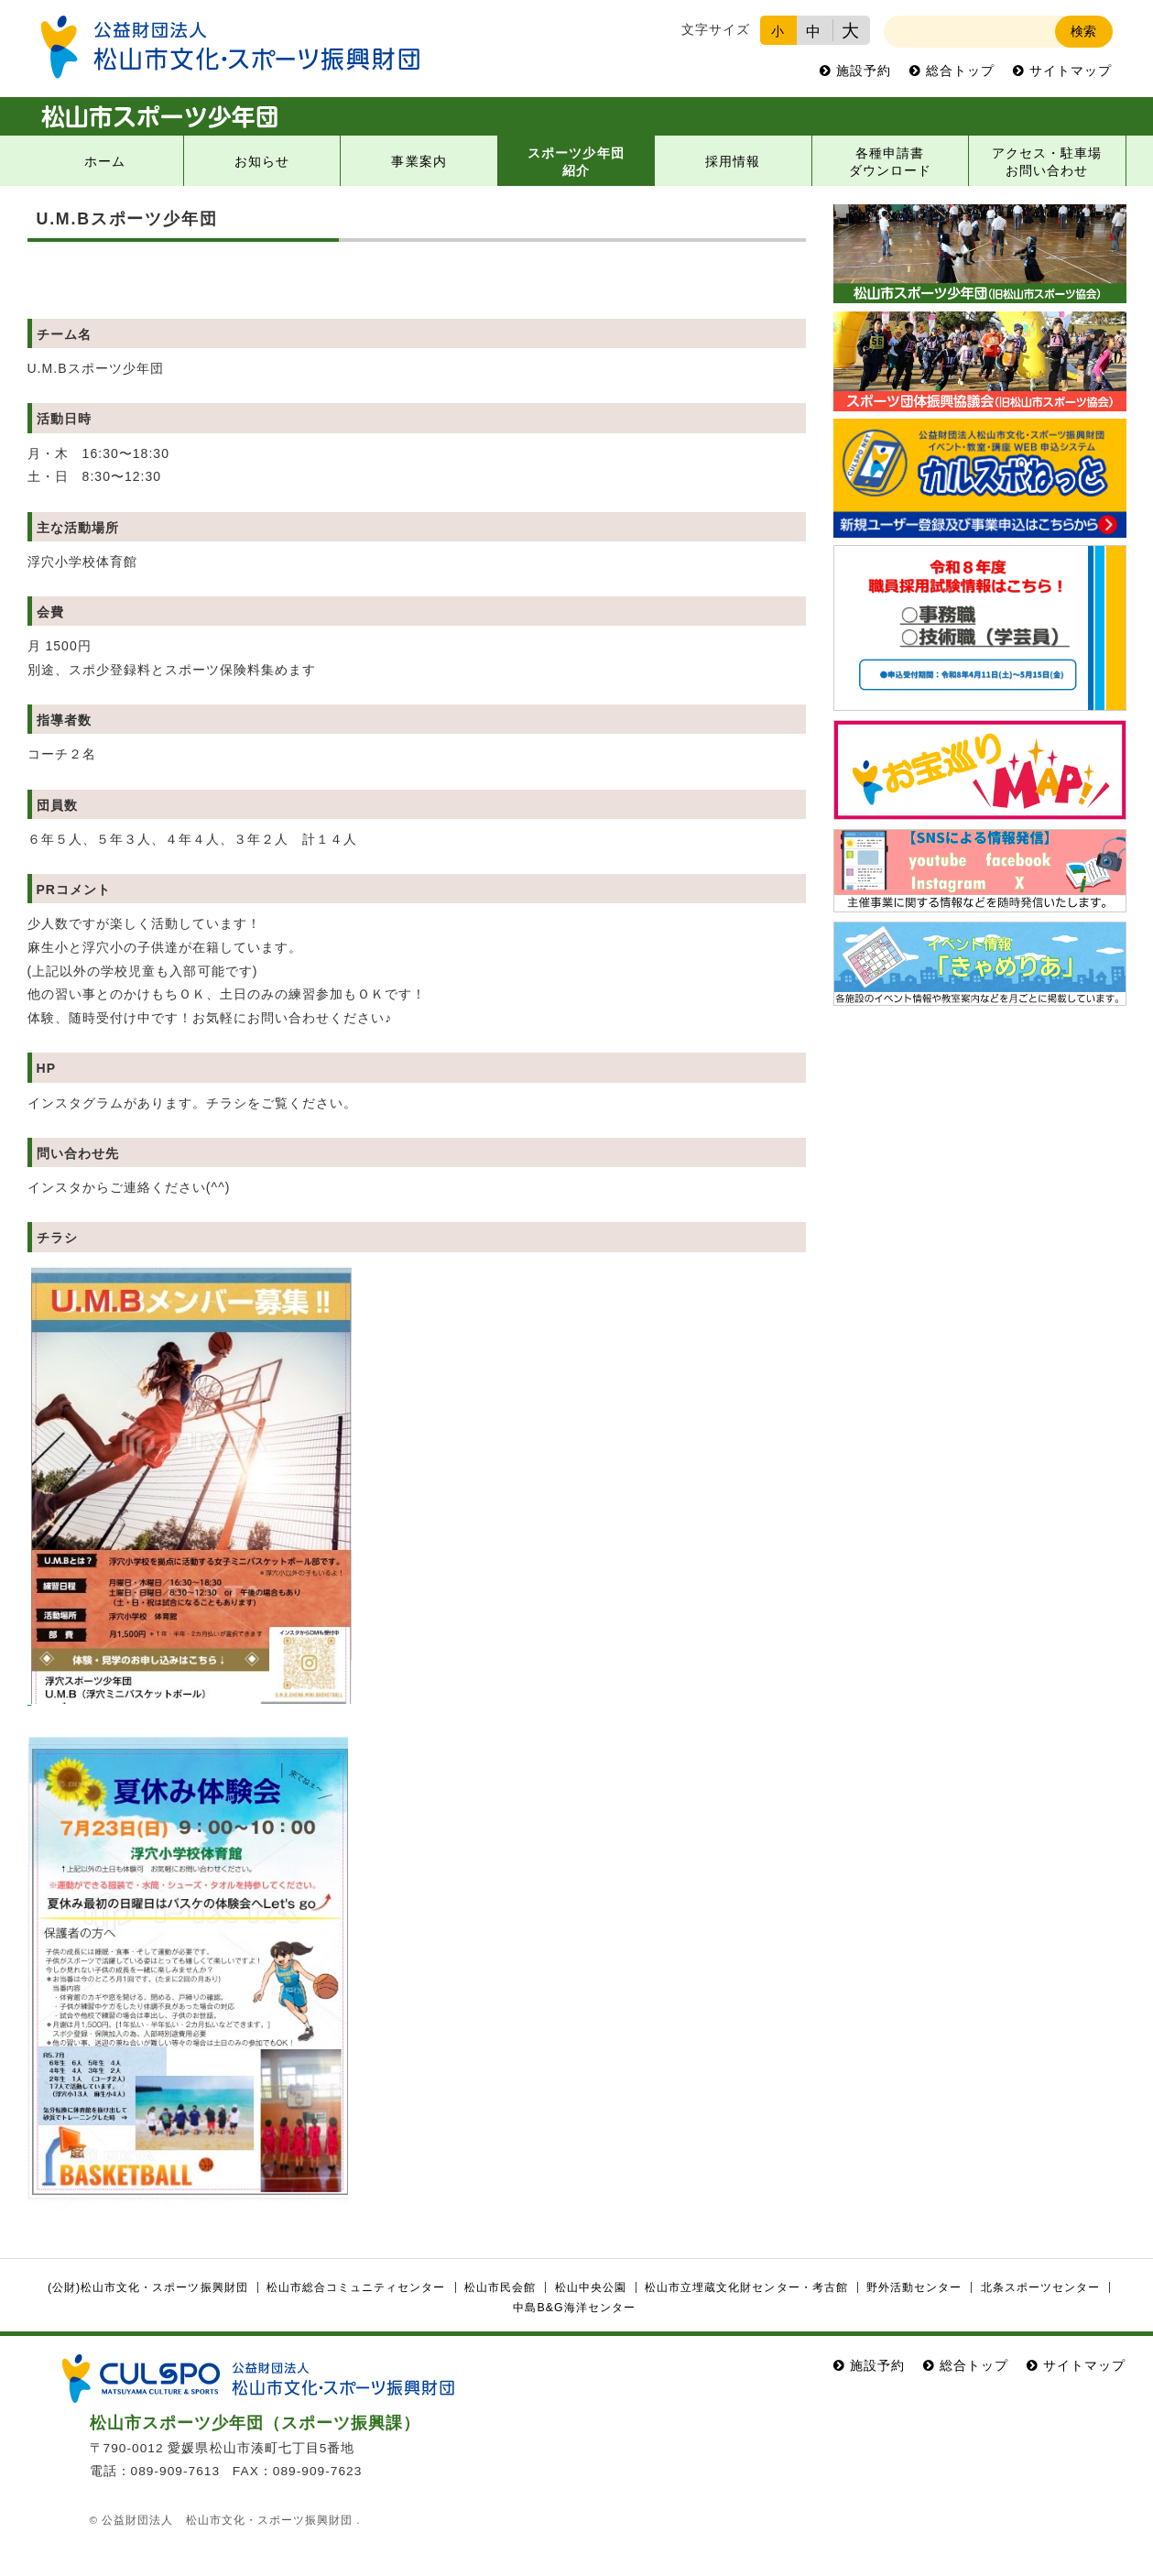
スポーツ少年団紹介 (576, 162)
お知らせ (261, 162)
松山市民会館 (500, 2287)
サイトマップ (1070, 71)
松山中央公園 (590, 2287)
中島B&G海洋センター (574, 2307)
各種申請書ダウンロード (890, 162)
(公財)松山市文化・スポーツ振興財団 (148, 2287)
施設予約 (863, 71)
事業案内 (418, 162)
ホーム (104, 162)
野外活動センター (914, 2287)
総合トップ (960, 71)
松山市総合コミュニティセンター (355, 2287)
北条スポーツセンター (1040, 2287)
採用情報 (732, 162)
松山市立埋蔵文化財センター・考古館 (746, 2287)
